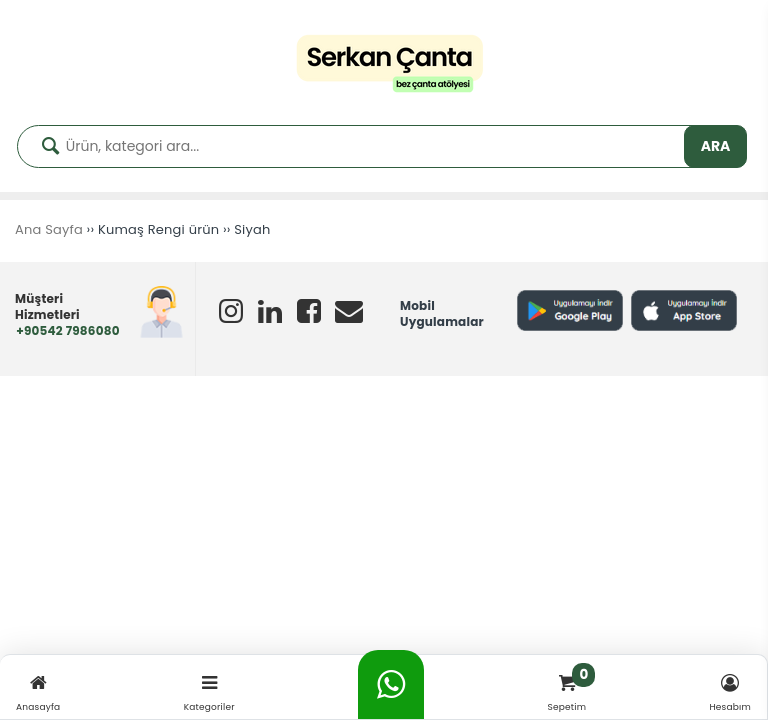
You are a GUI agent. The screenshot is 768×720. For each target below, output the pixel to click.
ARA (716, 146)
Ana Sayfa (49, 229)
